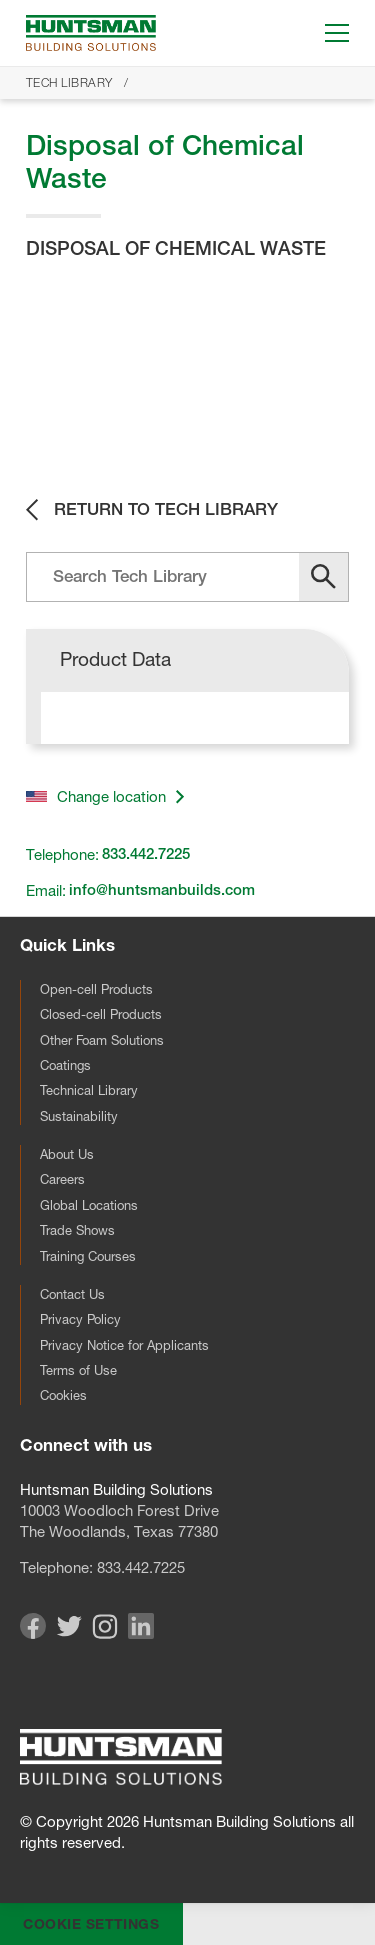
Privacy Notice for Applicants (124, 1345)
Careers (62, 1179)
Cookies (63, 1395)
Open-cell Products (96, 989)
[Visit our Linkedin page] (141, 1633)
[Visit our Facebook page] (33, 1633)
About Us (67, 1154)
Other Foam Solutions (102, 1040)
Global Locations (89, 1205)
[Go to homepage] (91, 33)
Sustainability (79, 1116)
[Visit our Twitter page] (69, 1631)
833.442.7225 (141, 1567)
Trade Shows (77, 1230)
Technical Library (89, 1090)
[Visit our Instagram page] (105, 1633)
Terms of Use (78, 1370)
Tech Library (69, 82)
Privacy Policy (80, 1319)
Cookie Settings (91, 1923)
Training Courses (88, 1256)
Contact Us (72, 1294)
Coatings (65, 1065)
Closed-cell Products (101, 1014)
